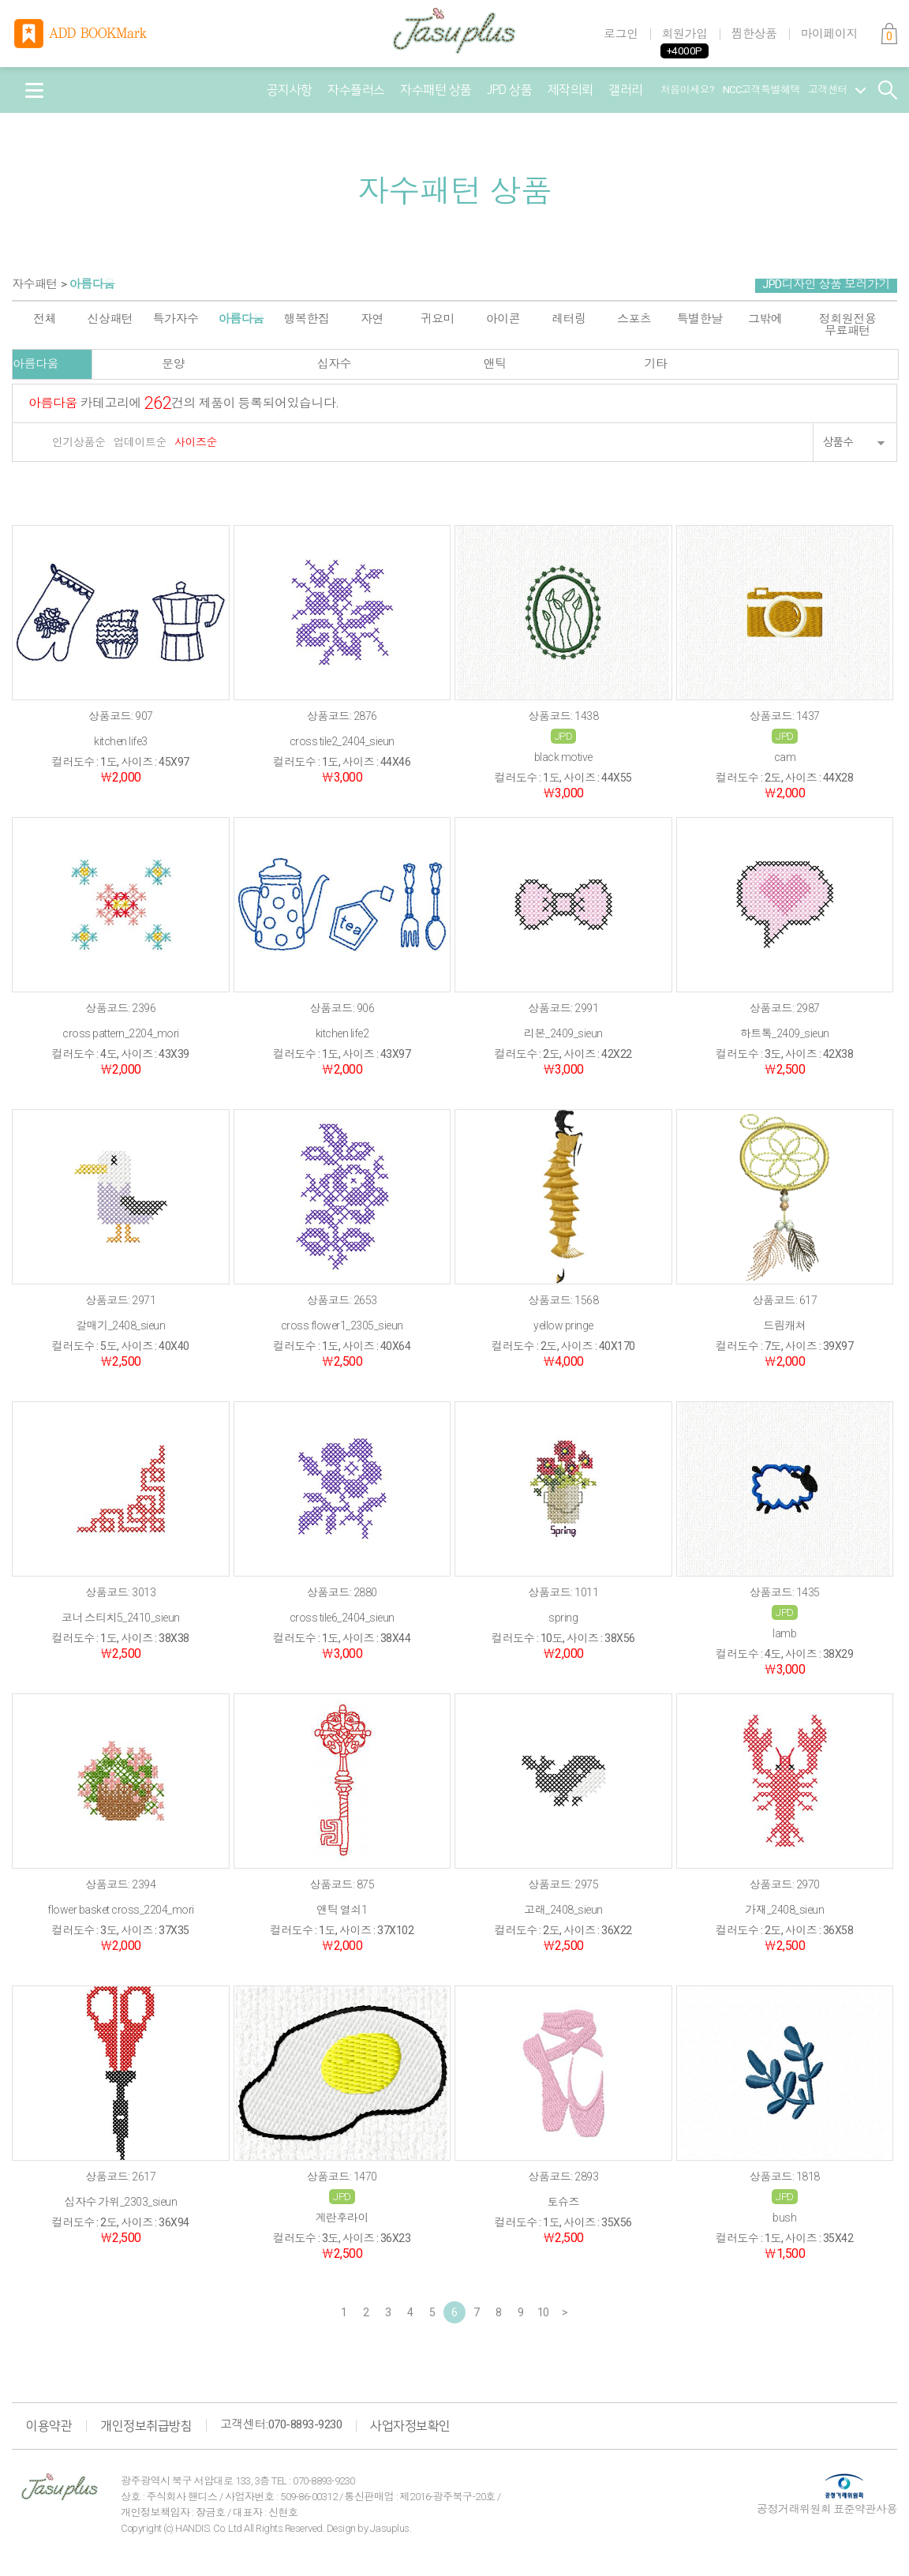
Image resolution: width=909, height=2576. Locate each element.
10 (543, 2312)
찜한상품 (754, 34)
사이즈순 (195, 442)
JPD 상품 (509, 90)
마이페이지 (829, 34)
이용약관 (49, 2426)
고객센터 (837, 90)
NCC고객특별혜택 (762, 90)
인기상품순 (79, 442)
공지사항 (289, 90)
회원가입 (685, 34)
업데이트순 (140, 442)
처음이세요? (687, 90)
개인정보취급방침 (146, 2426)
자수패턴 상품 (436, 90)
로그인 (621, 34)
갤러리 (625, 90)
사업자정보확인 (410, 2426)
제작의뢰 (570, 90)
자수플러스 (356, 90)
